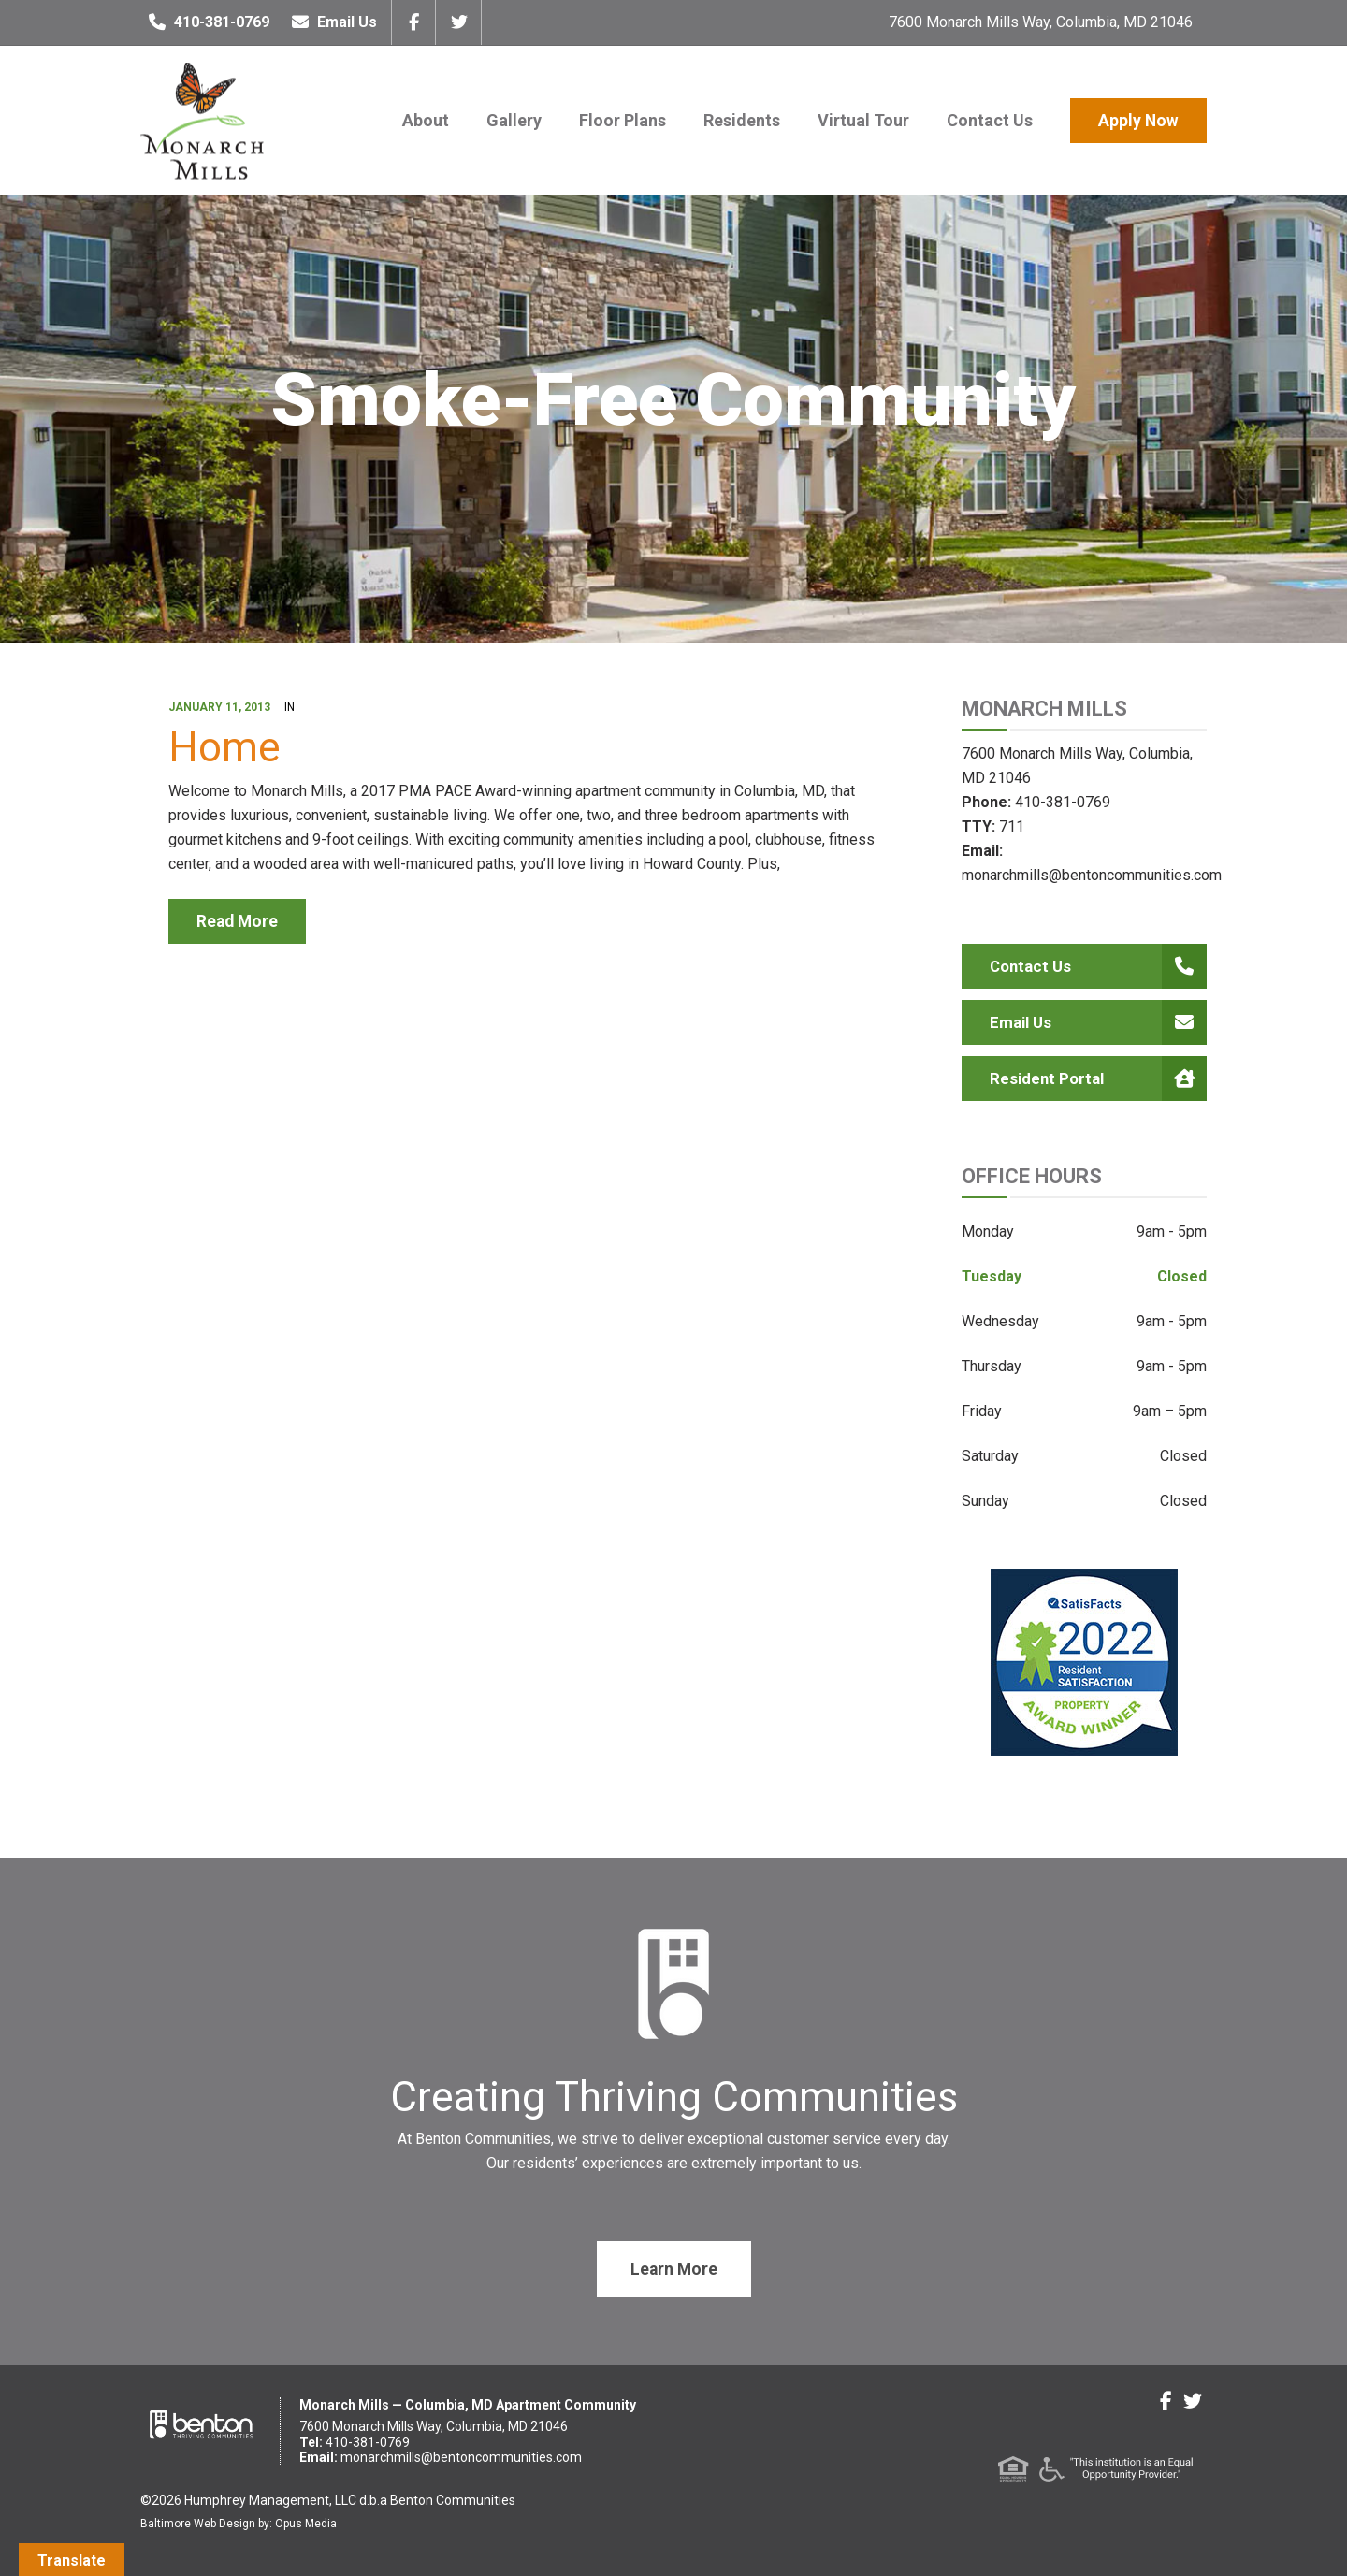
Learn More (673, 2269)
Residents (741, 120)
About (425, 120)
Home (224, 747)
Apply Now (1138, 120)
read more (237, 921)
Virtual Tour (863, 120)
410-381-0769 (204, 22)
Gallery (514, 120)
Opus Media (306, 2523)
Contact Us (990, 120)
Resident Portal (1099, 1078)
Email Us (330, 22)
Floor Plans (622, 120)
